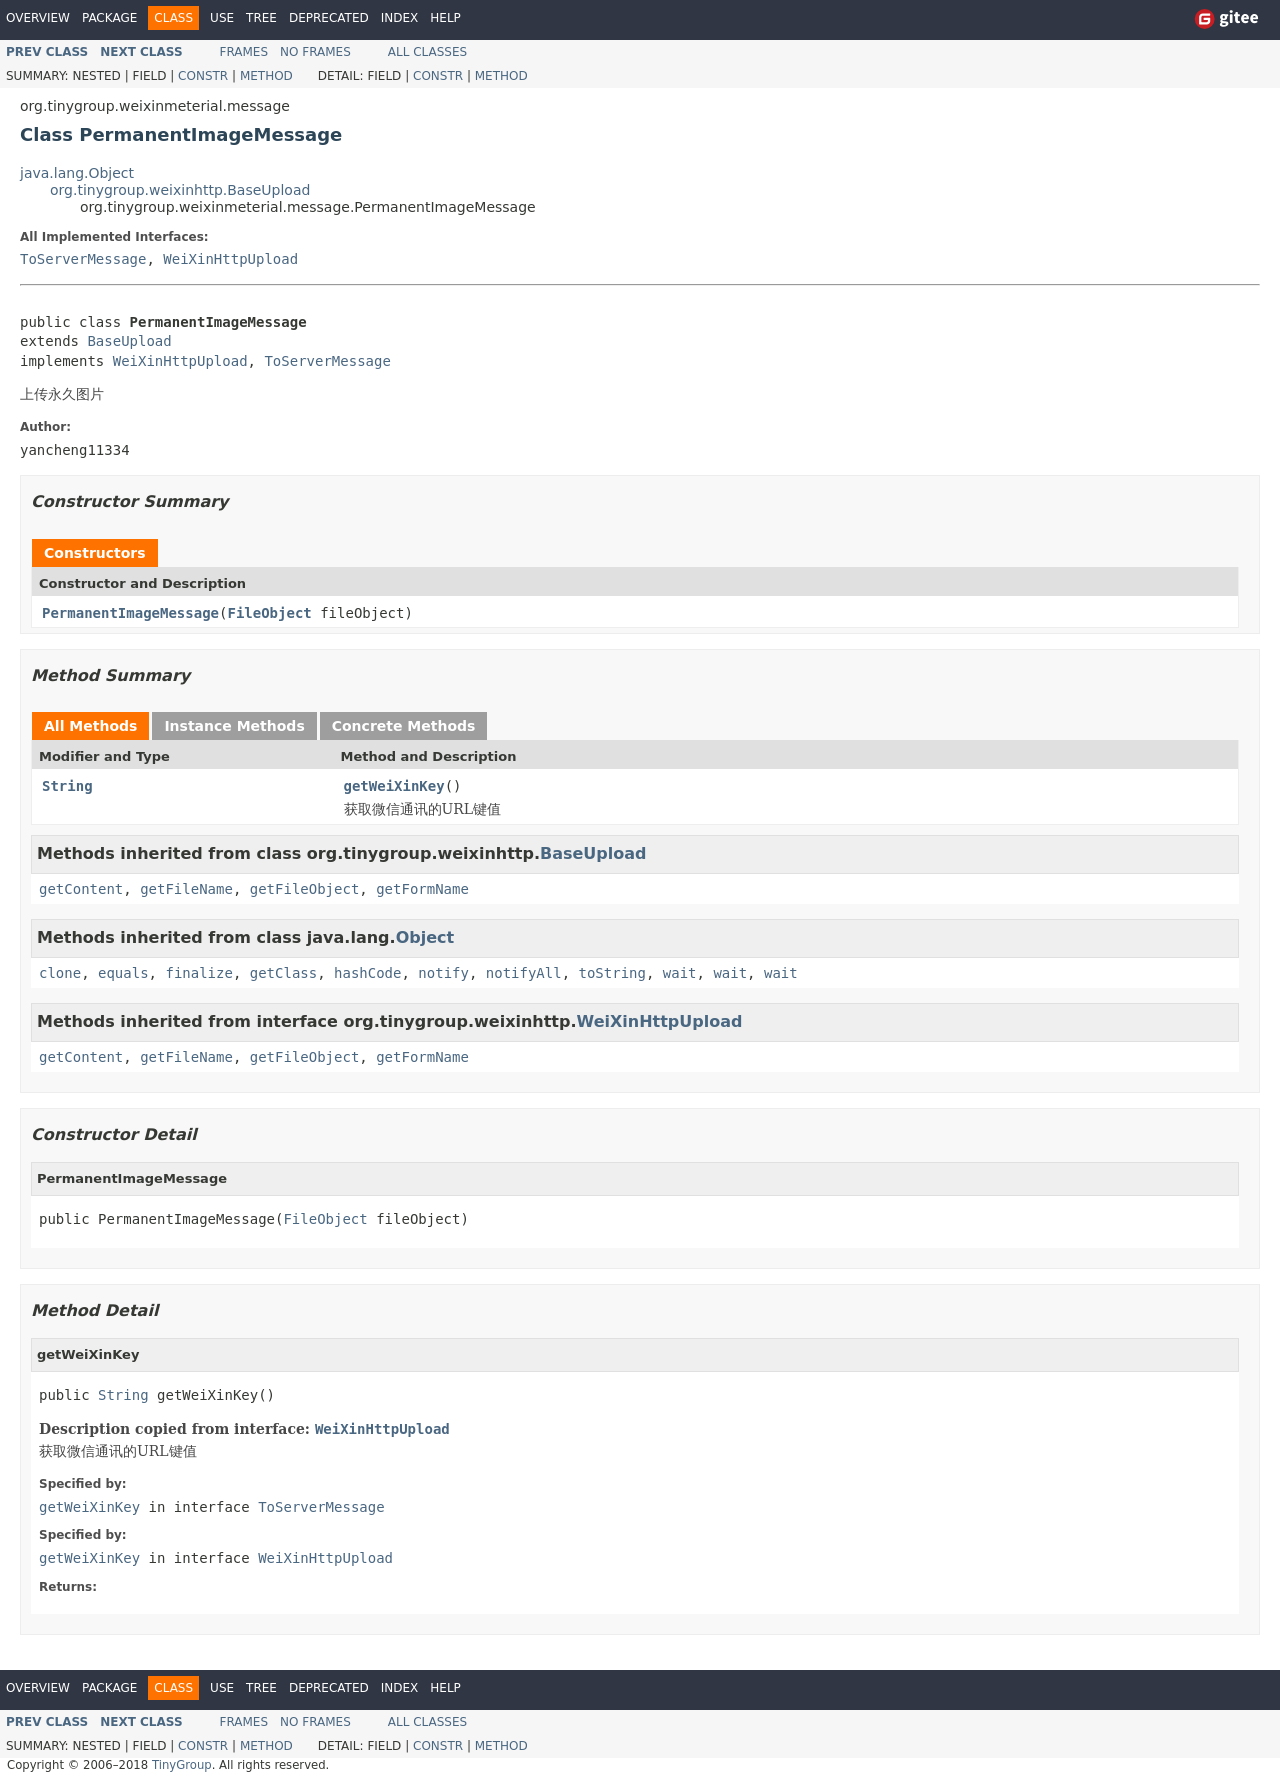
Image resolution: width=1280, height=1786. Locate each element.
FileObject (269, 613)
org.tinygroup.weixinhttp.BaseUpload (180, 190)
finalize (198, 973)
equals (123, 973)
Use (222, 18)
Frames (244, 52)
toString (612, 973)
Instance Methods (234, 726)
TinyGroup (182, 1765)
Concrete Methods (404, 726)
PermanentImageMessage (130, 613)
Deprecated (329, 18)
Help (445, 18)
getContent (81, 889)
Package (109, 18)
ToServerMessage (83, 259)
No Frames (315, 52)
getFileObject (305, 889)
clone (60, 973)
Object (425, 937)
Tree (261, 18)
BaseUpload (129, 341)
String (67, 786)
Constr (203, 76)
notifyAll (524, 973)
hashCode (367, 973)
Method (266, 76)
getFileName (186, 889)
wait (680, 973)
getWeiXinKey (394, 786)
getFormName (422, 889)
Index (400, 18)
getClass (283, 973)
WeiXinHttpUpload (230, 259)
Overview (38, 18)
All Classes (427, 52)
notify (443, 973)
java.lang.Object (77, 173)
